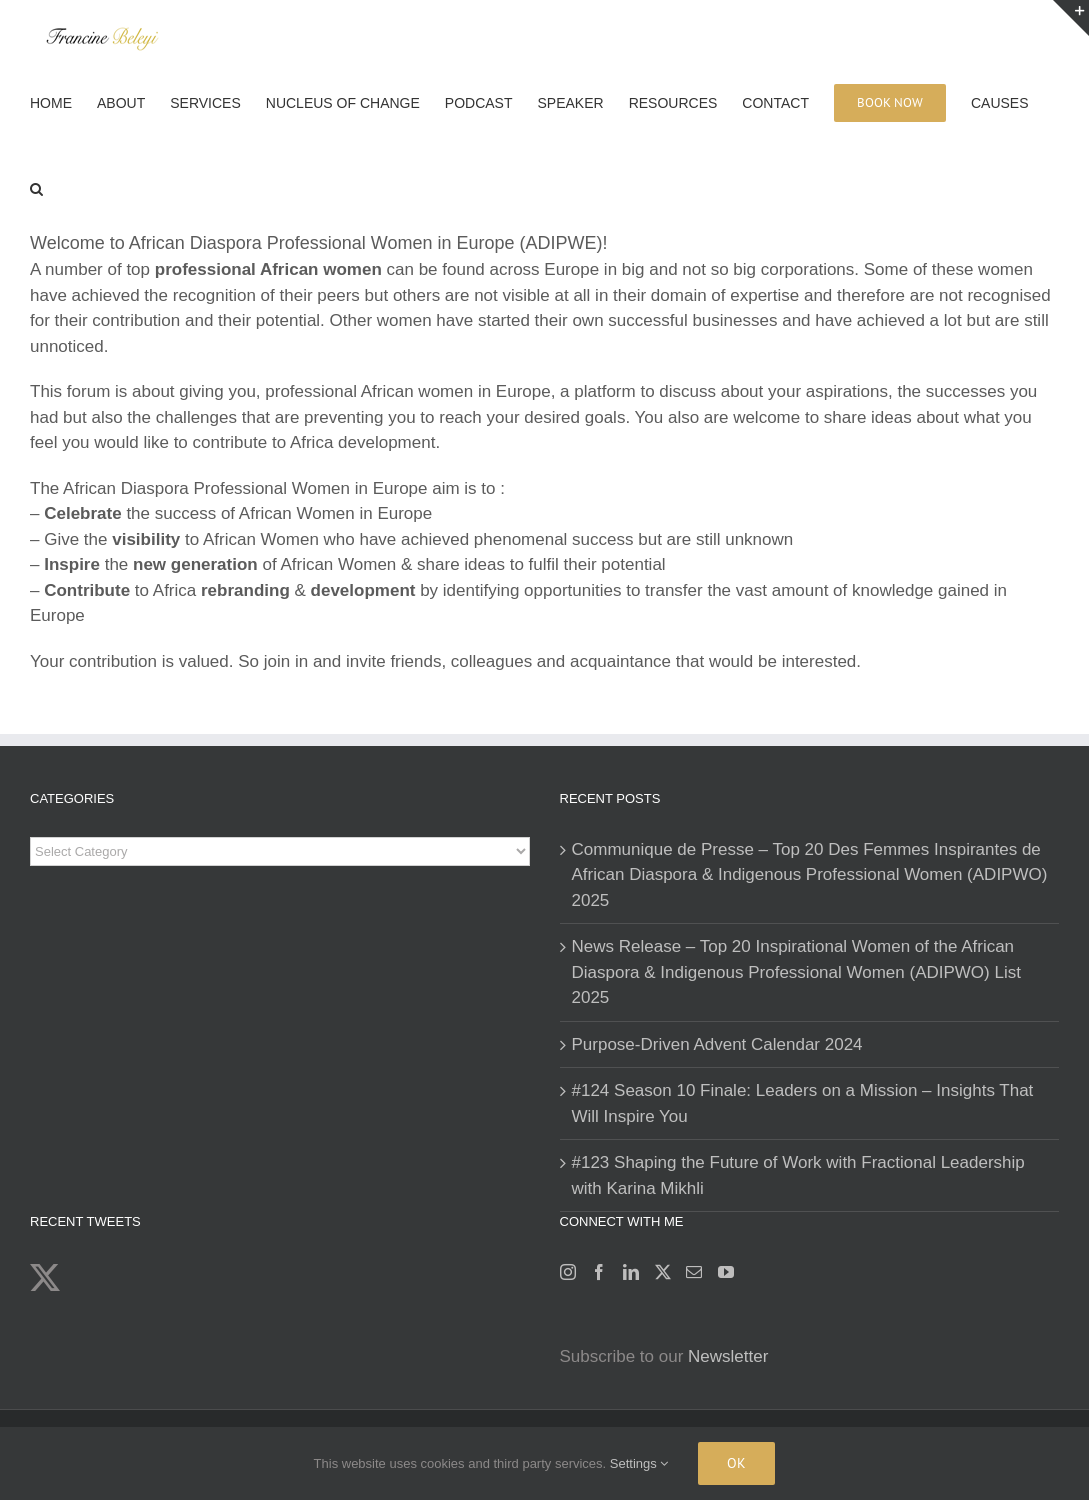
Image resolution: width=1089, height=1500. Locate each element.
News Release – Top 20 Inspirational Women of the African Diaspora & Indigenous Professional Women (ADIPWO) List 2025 (796, 972)
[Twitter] (663, 1272)
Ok (736, 1463)
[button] (36, 187)
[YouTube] (726, 1272)
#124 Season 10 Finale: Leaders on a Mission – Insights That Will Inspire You (803, 1103)
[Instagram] (568, 1272)
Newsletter (728, 1356)
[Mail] (694, 1272)
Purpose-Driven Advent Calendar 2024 (717, 1044)
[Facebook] (599, 1272)
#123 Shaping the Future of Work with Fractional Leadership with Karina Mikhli (798, 1175)
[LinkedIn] (631, 1272)
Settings (639, 1463)
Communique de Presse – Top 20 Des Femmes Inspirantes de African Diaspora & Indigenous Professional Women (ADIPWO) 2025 (810, 875)
